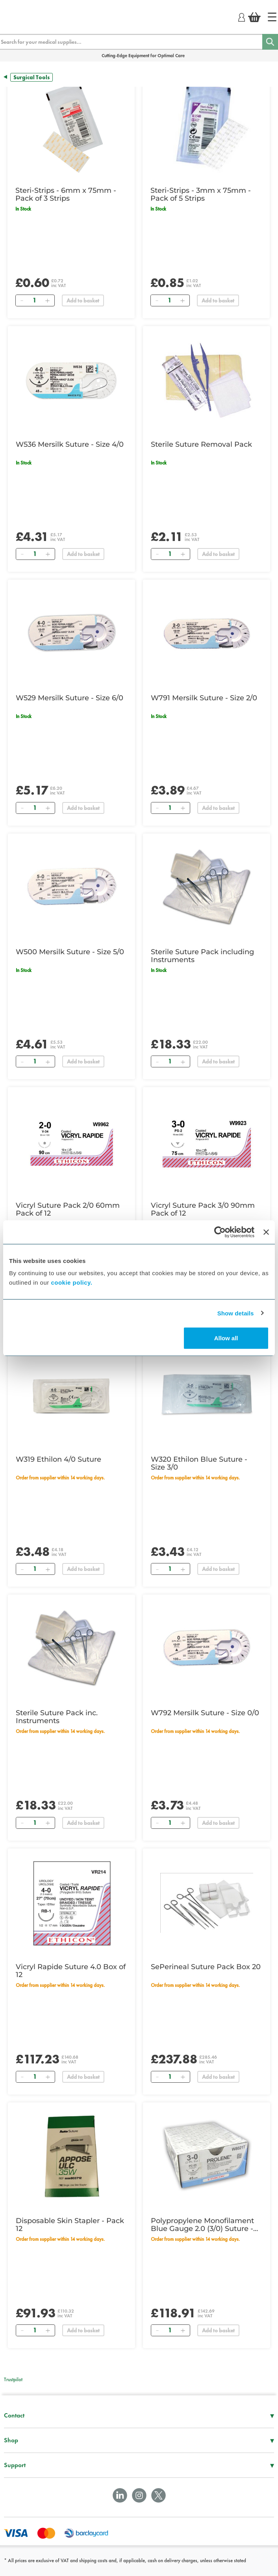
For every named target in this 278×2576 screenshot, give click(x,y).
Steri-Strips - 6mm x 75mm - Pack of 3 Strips (65, 194)
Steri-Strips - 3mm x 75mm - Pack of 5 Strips (200, 194)
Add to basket (83, 300)
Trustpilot (13, 2379)
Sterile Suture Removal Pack (201, 444)
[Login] (241, 16)
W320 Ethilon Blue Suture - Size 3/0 (199, 1463)
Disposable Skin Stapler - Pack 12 (70, 2225)
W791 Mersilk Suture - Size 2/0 (204, 698)
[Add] (47, 300)
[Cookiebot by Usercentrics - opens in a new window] (219, 1232)
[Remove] (22, 300)
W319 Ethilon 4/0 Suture (58, 1459)
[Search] (270, 42)
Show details (235, 1312)
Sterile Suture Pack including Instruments (202, 956)
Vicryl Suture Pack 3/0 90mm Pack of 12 (203, 1209)
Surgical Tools (31, 77)
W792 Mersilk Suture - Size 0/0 (205, 1713)
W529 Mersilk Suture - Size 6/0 (69, 698)
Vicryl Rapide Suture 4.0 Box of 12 (71, 1971)
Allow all (226, 1338)
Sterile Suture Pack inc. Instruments (57, 1717)
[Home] (272, 17)
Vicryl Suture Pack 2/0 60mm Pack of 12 (68, 1209)
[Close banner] (266, 1232)
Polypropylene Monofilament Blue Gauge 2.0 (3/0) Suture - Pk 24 (202, 2225)
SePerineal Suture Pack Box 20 (206, 1967)
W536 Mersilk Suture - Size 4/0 (70, 444)
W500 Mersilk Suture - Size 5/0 (70, 952)
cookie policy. (71, 1282)
